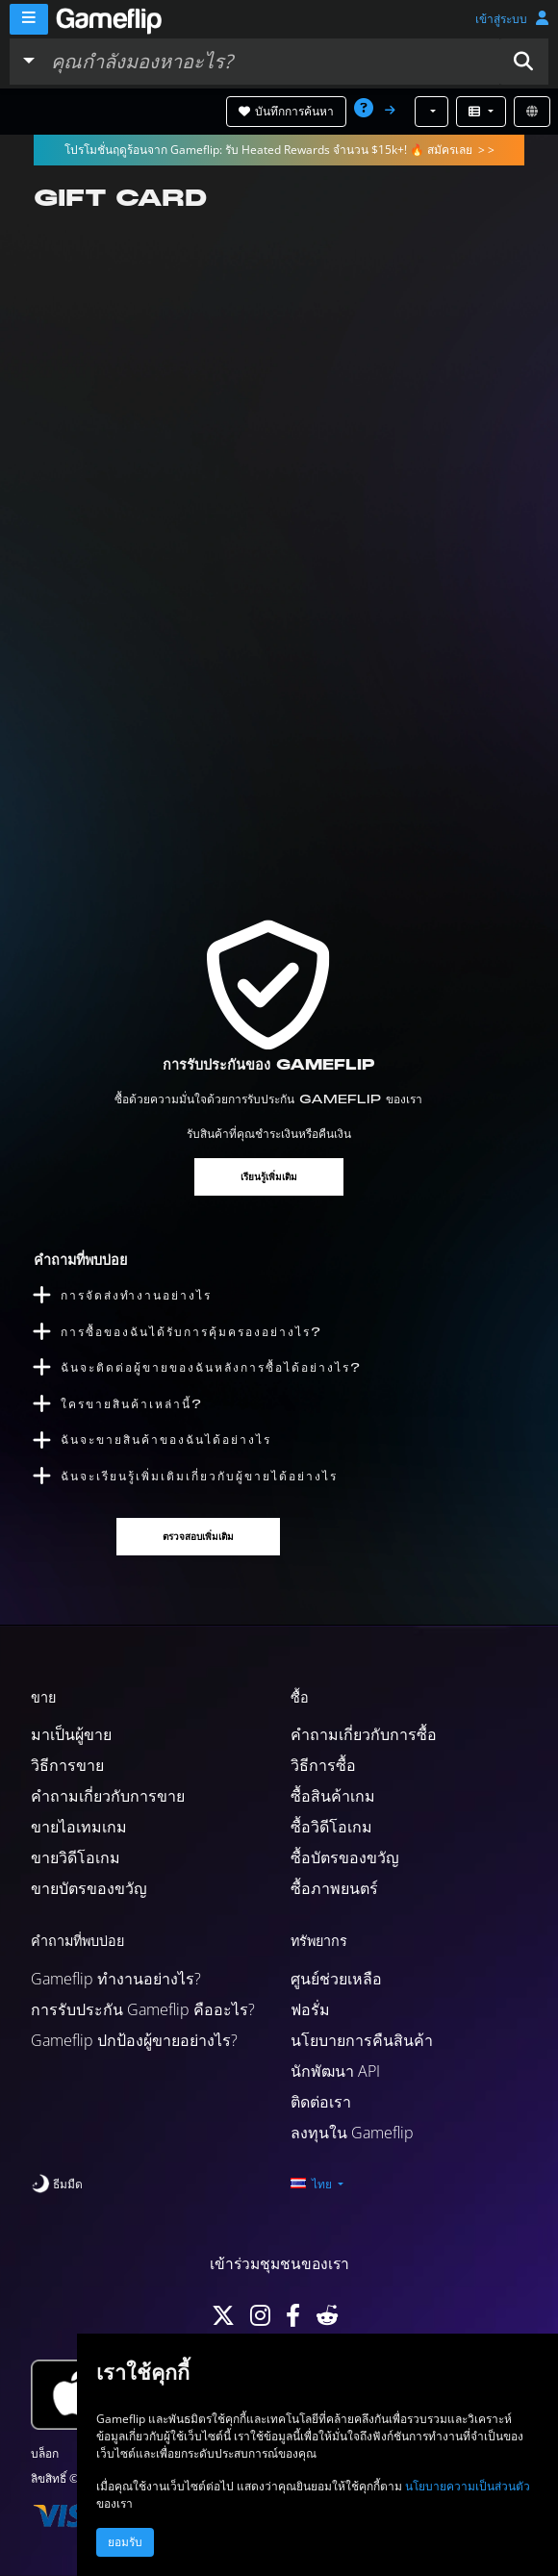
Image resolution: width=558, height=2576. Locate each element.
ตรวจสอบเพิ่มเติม (198, 1536)
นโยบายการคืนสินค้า (362, 2040)
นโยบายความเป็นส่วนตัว (467, 2486)
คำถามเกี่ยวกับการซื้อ (364, 1734)
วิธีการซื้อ (323, 1765)
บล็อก (45, 2453)
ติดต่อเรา (321, 2101)
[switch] (57, 2184)
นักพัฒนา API (335, 2071)
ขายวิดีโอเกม (75, 1857)
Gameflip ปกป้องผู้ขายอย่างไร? (134, 2040)
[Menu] (29, 19)
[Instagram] (260, 2319)
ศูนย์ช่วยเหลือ (336, 1978)
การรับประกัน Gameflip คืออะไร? (143, 2009)
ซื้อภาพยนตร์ (334, 1888)
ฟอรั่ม (310, 2009)
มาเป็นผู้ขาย (71, 1734)
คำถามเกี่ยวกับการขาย (108, 1795)
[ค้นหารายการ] (270, 61)
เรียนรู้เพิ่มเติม (269, 1177)
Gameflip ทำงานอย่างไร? (116, 1978)
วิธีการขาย (67, 1765)
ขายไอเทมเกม (79, 1826)
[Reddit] (327, 2319)
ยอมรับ (125, 2542)
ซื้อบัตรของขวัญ (345, 1857)
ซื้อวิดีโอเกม (331, 1826)
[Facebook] (293, 2319)
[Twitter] (223, 2319)
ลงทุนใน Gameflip (352, 2132)
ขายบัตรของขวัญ (89, 1888)
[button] (523, 61)
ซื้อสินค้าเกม (333, 1795)
